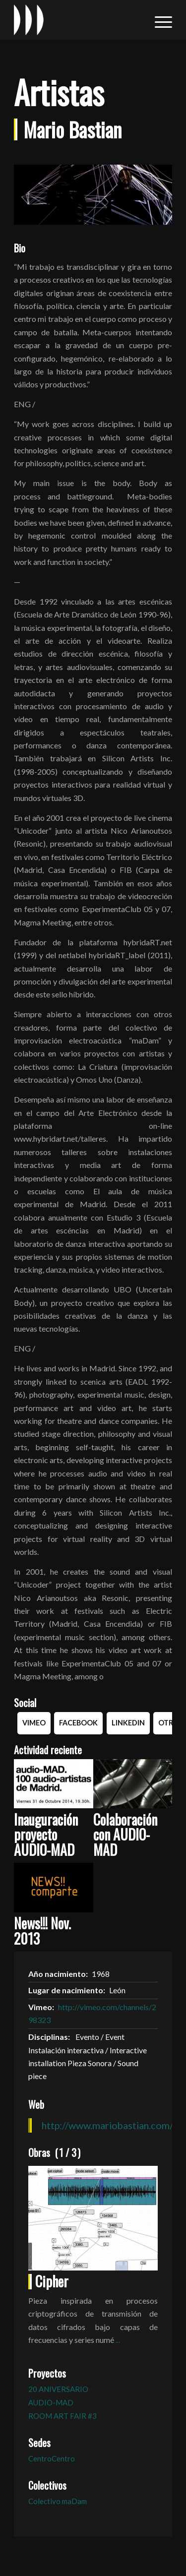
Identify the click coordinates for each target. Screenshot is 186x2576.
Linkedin (128, 1722)
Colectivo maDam (57, 2501)
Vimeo (34, 1722)
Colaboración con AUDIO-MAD (125, 1834)
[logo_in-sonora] (77, 20)
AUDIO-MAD (50, 2402)
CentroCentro (51, 2458)
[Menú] (158, 20)
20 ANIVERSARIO (58, 2389)
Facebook (78, 1722)
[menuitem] (158, 20)
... (118, 2339)
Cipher (51, 2281)
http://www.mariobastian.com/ (107, 2125)
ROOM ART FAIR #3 (62, 2415)
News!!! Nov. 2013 (42, 1931)
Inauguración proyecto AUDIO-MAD (46, 1834)
